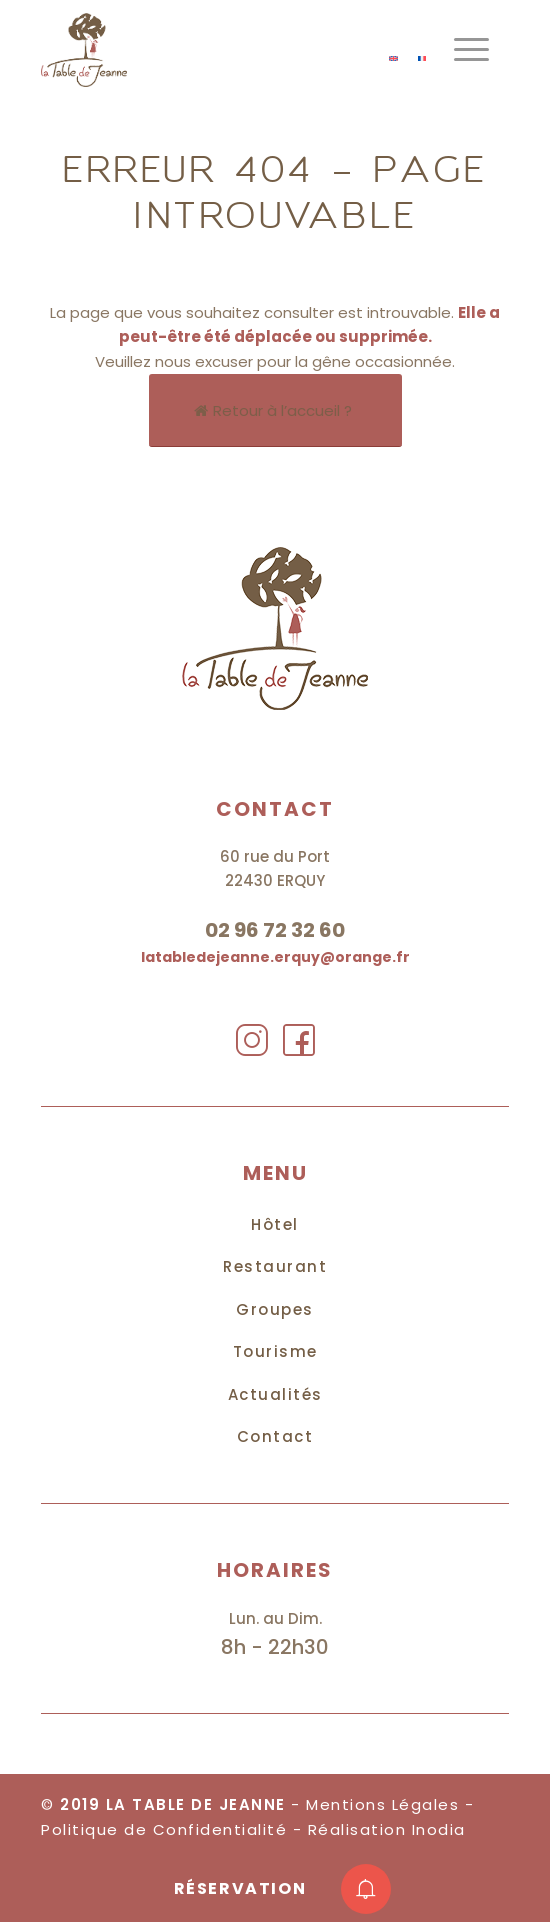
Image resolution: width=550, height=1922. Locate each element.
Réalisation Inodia (387, 1829)
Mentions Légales (382, 1804)
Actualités (275, 1394)
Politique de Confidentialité (164, 1829)
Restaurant (275, 1266)
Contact (275, 1436)
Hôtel (275, 1224)
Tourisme (275, 1351)
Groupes (275, 1309)
